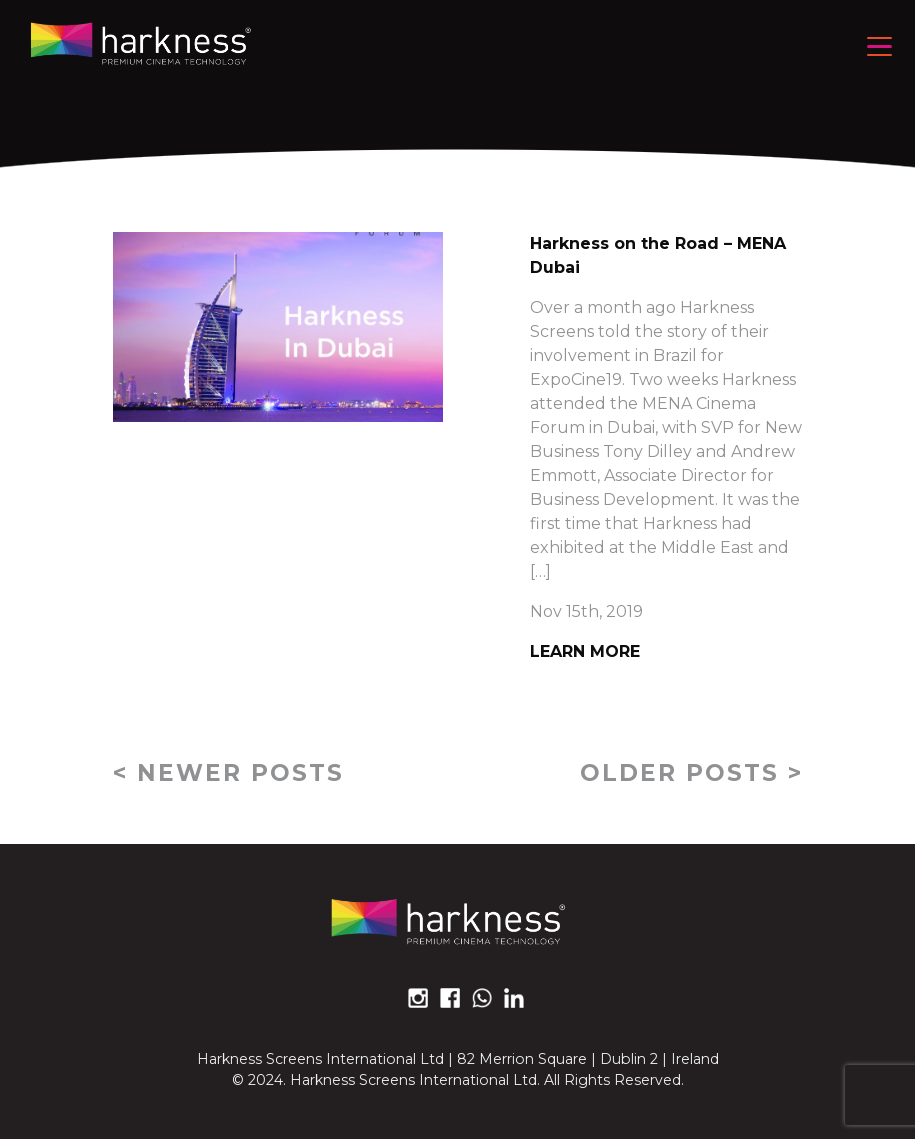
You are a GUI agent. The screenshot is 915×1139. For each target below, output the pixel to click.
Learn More (585, 651)
